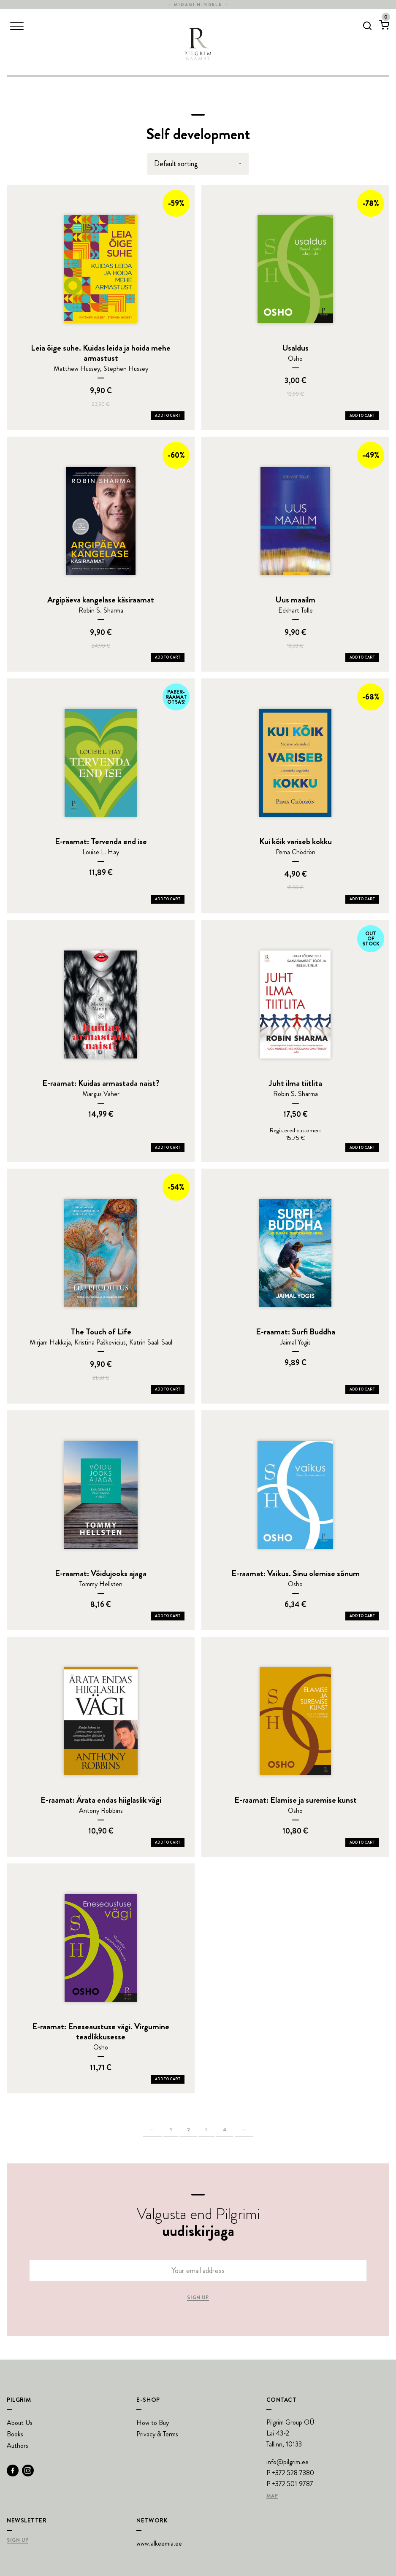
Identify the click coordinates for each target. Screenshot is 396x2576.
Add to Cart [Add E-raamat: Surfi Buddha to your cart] (362, 1389)
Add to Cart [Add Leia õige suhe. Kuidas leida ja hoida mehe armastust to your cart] (167, 415)
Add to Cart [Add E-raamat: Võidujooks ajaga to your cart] (167, 1615)
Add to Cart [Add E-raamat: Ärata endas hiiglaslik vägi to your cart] (167, 1842)
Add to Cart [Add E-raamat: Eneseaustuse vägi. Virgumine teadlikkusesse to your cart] (167, 2079)
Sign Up (17, 2541)
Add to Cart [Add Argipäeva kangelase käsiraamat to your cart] (167, 657)
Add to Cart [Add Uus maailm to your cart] (362, 657)
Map (272, 2496)
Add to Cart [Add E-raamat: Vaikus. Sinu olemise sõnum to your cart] (362, 1615)
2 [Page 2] (188, 2129)
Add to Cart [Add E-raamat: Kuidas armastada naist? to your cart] (167, 1147)
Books (15, 2434)
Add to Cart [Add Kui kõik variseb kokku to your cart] (362, 899)
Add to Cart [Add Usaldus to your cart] (362, 415)
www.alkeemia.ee (159, 2543)
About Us (20, 2422)
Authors (17, 2445)
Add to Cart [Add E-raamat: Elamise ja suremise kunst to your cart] (362, 1842)
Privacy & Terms (157, 2434)
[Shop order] (198, 164)
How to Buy (152, 2422)
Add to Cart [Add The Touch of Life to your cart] (167, 1389)
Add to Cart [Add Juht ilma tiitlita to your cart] (362, 1147)
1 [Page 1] (171, 2129)
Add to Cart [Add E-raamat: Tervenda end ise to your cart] (167, 899)
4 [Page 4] (224, 2129)
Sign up (198, 2298)
